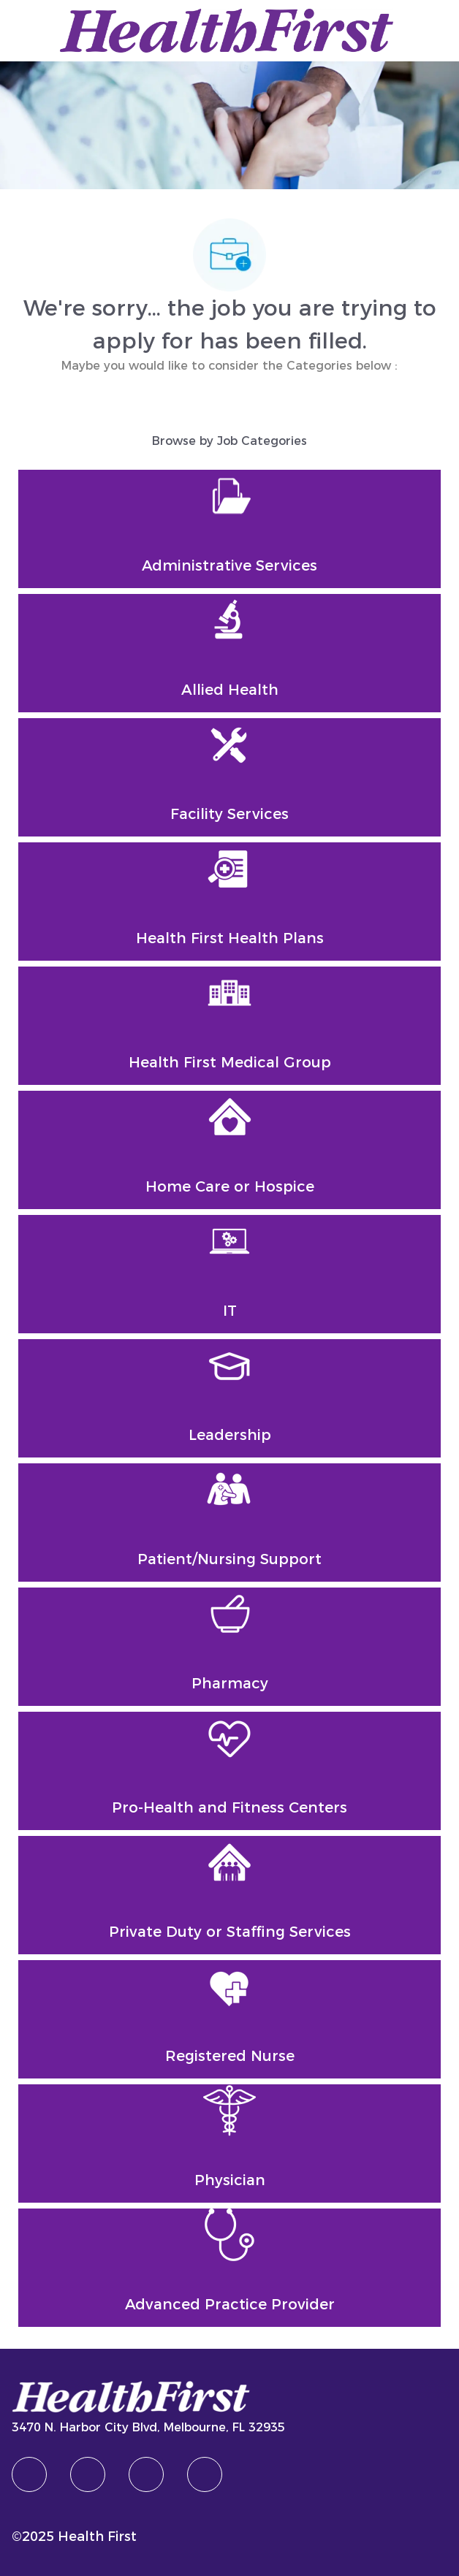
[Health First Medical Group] (229, 1026)
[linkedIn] (87, 2474)
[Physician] (229, 2143)
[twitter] (146, 2474)
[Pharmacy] (229, 1647)
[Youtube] (204, 2474)
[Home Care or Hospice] (229, 1150)
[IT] (229, 1274)
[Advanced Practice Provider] (229, 2268)
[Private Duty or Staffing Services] (229, 1895)
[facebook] (29, 2474)
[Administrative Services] (229, 529)
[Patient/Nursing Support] (229, 1522)
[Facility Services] (229, 777)
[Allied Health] (229, 653)
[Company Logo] (227, 29)
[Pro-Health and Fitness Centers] (229, 1771)
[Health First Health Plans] (229, 901)
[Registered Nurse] (229, 2019)
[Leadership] (229, 1398)
